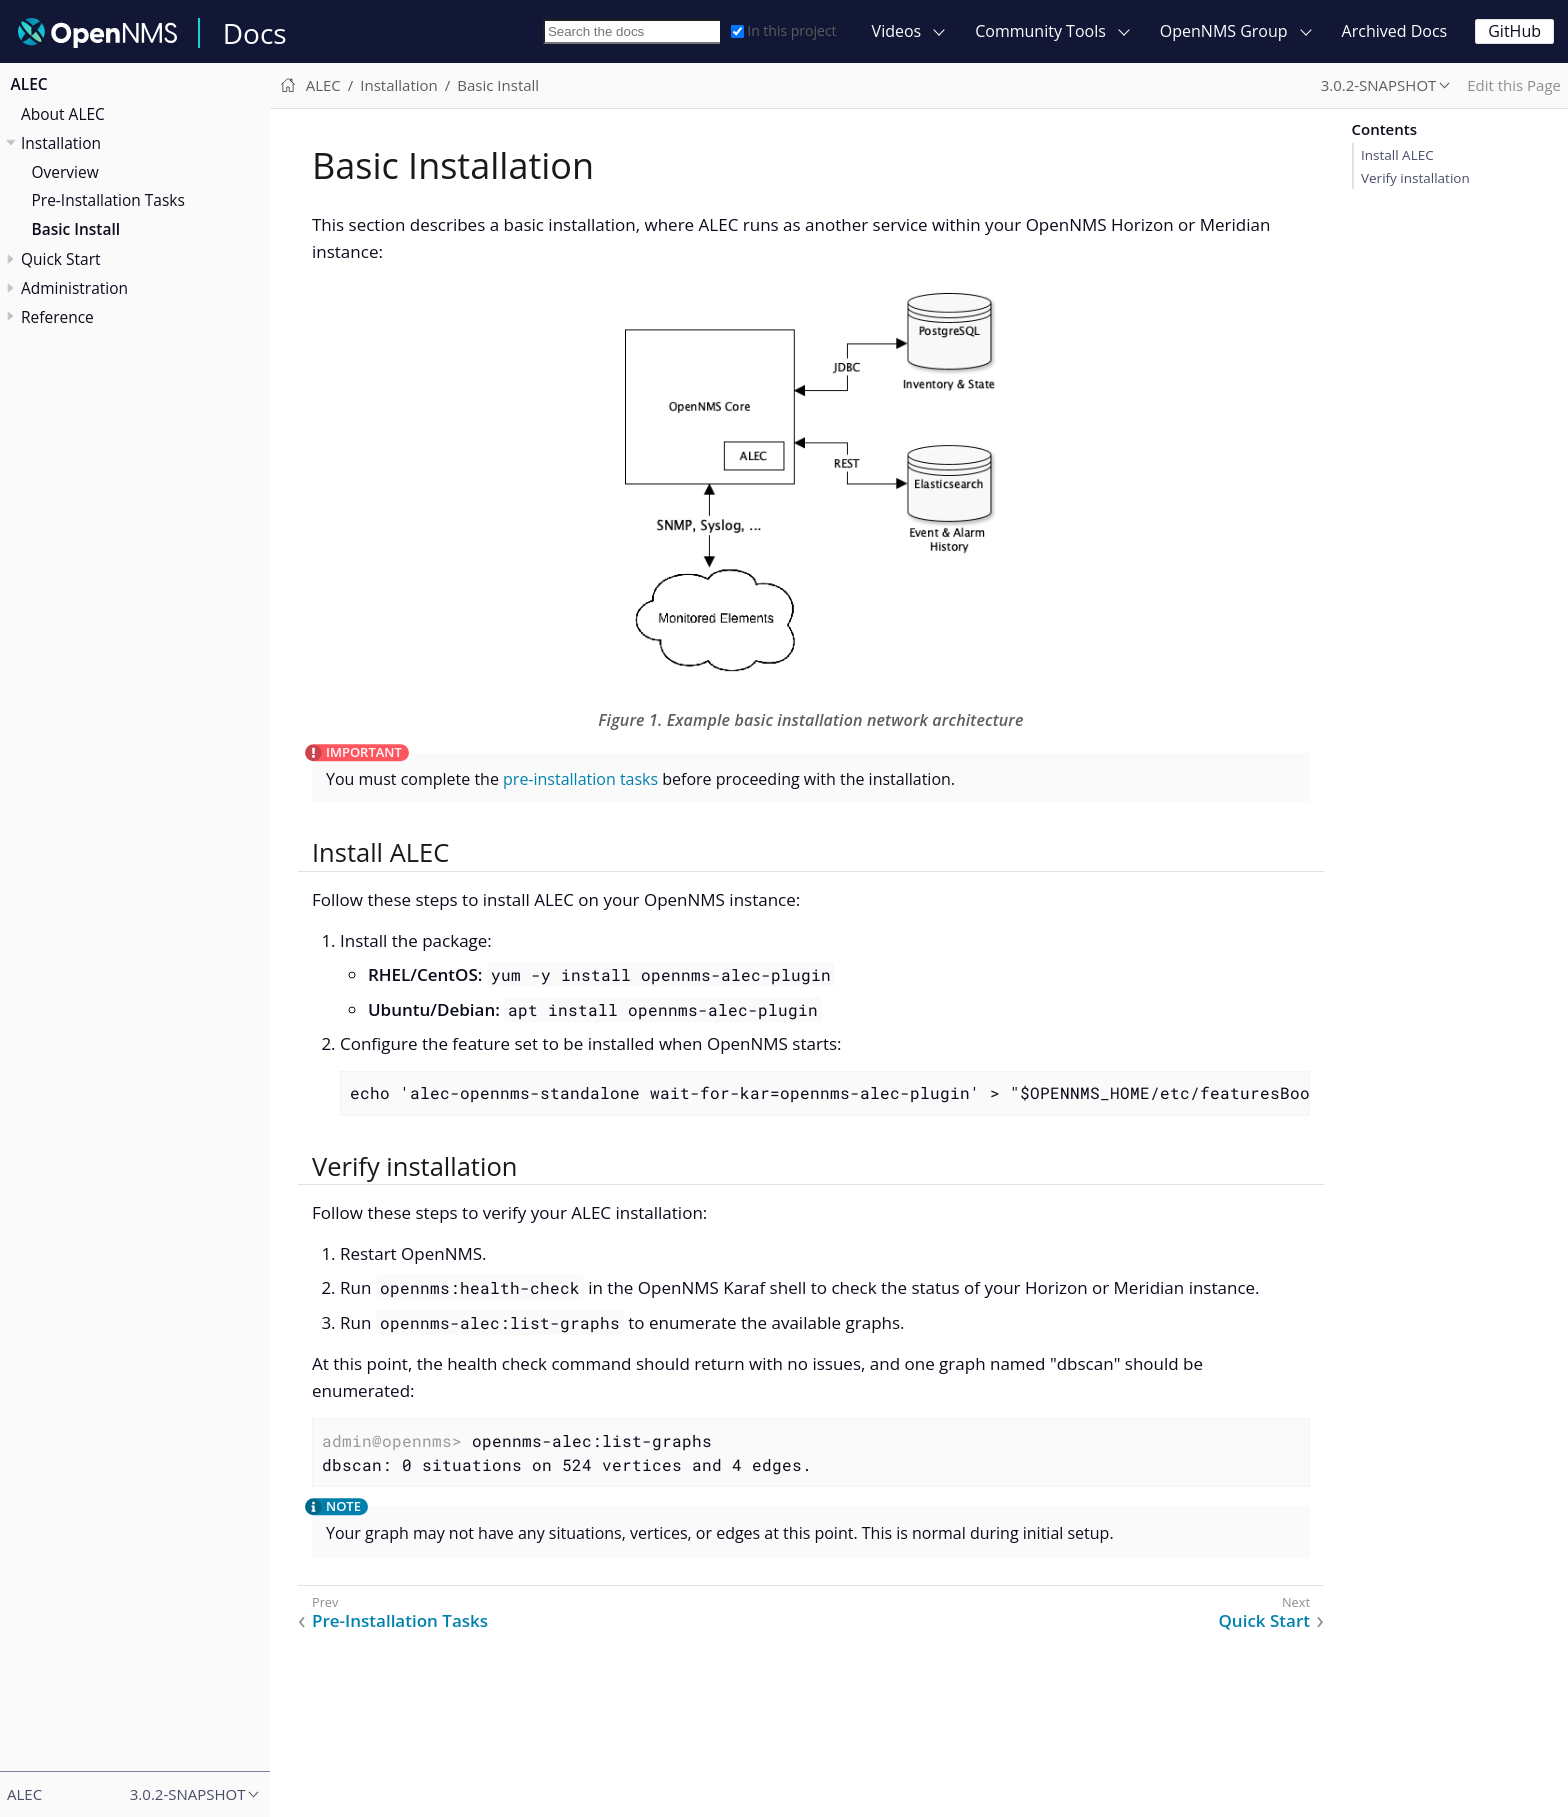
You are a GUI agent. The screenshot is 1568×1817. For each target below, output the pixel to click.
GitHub (1514, 31)
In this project (783, 30)
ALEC (29, 84)
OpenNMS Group (1224, 31)
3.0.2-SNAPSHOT (1379, 85)
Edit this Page (1514, 85)
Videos (897, 31)
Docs (255, 33)
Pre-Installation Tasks (108, 200)
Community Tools (1040, 31)
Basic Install (76, 229)
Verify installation (1415, 178)
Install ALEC (1397, 155)
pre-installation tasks (580, 779)
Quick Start (61, 259)
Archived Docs (1395, 31)
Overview (65, 172)
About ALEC (63, 114)
